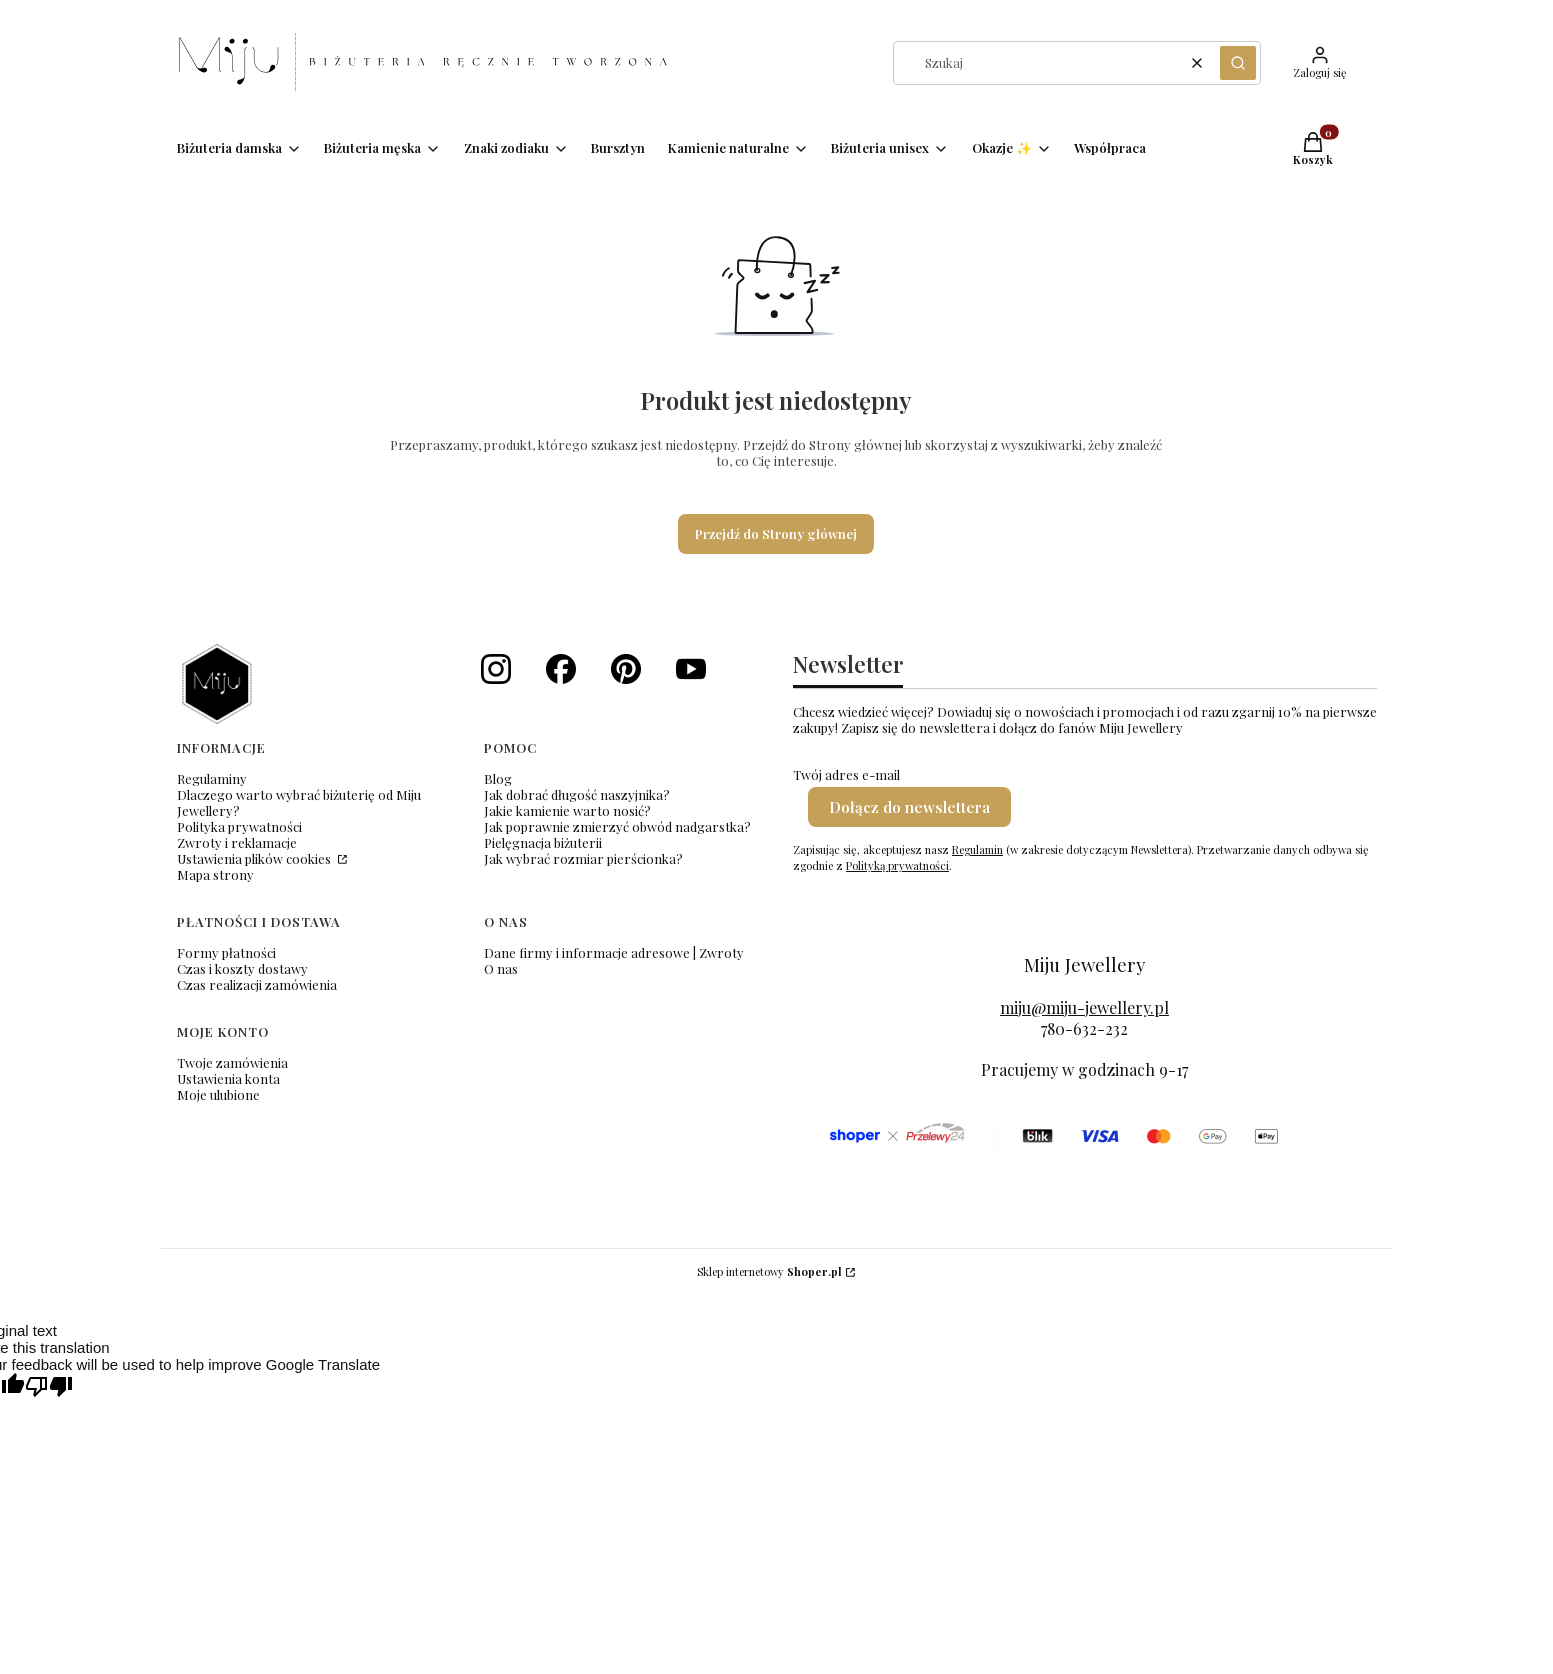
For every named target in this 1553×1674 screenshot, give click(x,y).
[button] (1238, 63)
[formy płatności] (1053, 1136)
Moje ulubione (218, 1094)
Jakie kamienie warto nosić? (567, 810)
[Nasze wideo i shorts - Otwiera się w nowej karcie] (691, 669)
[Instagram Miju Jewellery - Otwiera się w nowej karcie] (496, 669)
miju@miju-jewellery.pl (1084, 1007)
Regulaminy (212, 778)
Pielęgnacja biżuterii (543, 842)
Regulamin (977, 849)
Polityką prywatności (897, 865)
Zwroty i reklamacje (237, 842)
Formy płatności (226, 952)
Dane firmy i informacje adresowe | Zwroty (614, 952)
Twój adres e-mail (846, 775)
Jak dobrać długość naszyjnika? (577, 794)
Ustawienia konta (228, 1078)
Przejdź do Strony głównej (776, 533)
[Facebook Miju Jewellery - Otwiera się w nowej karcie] (561, 669)
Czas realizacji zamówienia (257, 984)
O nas (501, 968)
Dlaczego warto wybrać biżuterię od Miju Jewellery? (299, 802)
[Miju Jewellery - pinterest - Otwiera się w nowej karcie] (626, 669)
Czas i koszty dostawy (242, 968)
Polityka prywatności (239, 826)
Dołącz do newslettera (909, 807)
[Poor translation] (49, 1387)
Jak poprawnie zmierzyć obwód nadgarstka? (617, 826)
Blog (498, 778)
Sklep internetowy (769, 1271)
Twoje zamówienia (232, 1062)
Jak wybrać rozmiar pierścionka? (583, 858)
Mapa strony (215, 874)
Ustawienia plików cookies (255, 858)
